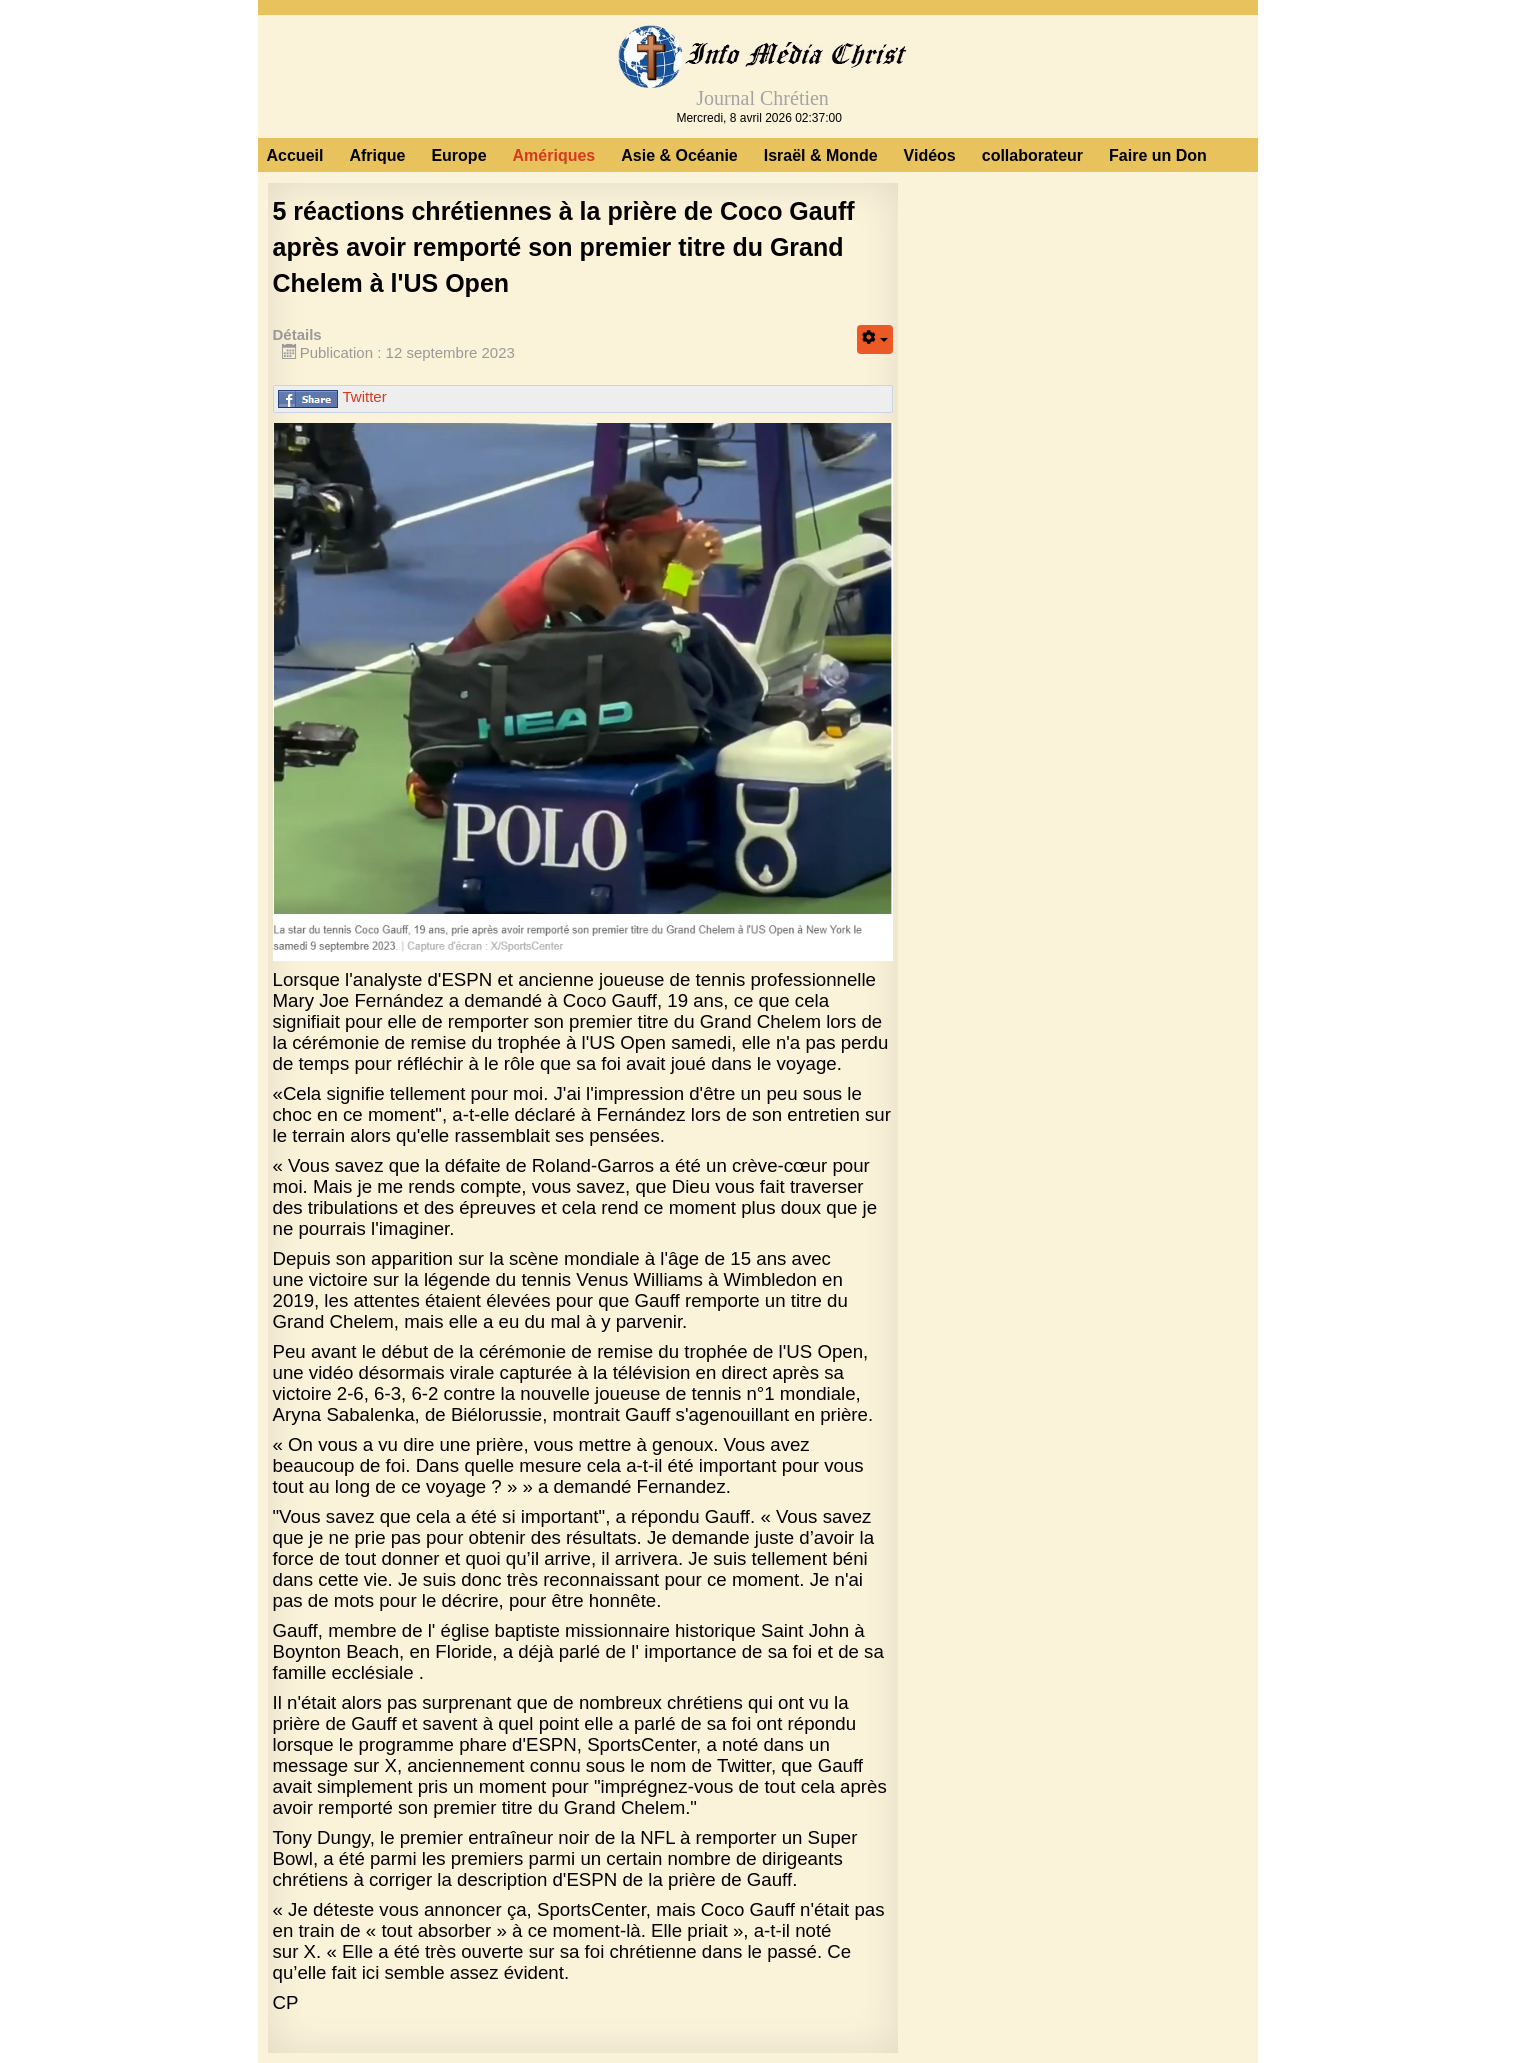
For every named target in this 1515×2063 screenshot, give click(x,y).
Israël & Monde (821, 155)
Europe (458, 155)
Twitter (365, 396)
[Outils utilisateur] (875, 339)
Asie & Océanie (679, 155)
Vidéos (930, 155)
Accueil (295, 155)
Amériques (554, 155)
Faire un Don (1158, 155)
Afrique (377, 155)
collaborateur (1032, 155)
